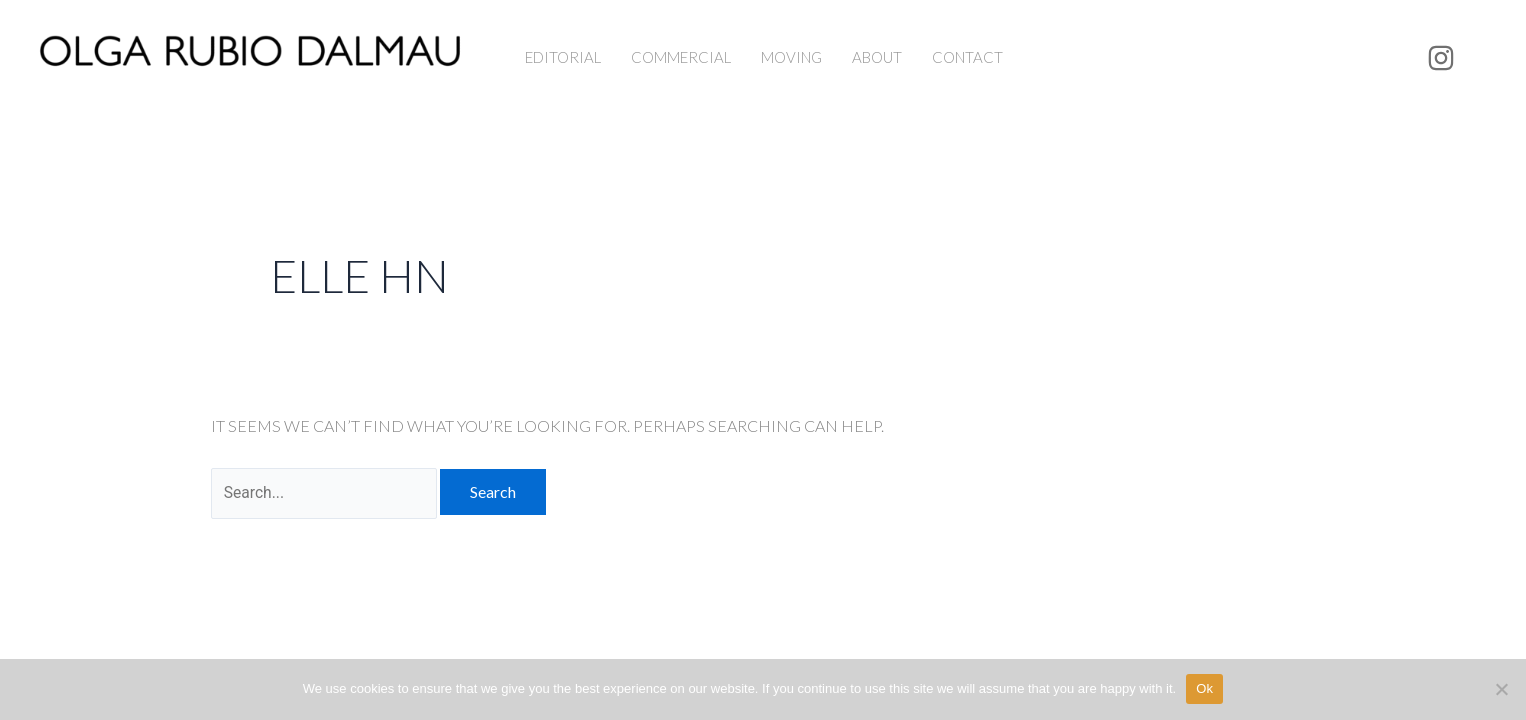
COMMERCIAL (681, 57)
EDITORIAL (563, 57)
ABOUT (877, 57)
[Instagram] (1441, 58)
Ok (1204, 688)
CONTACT (967, 57)
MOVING (791, 57)
